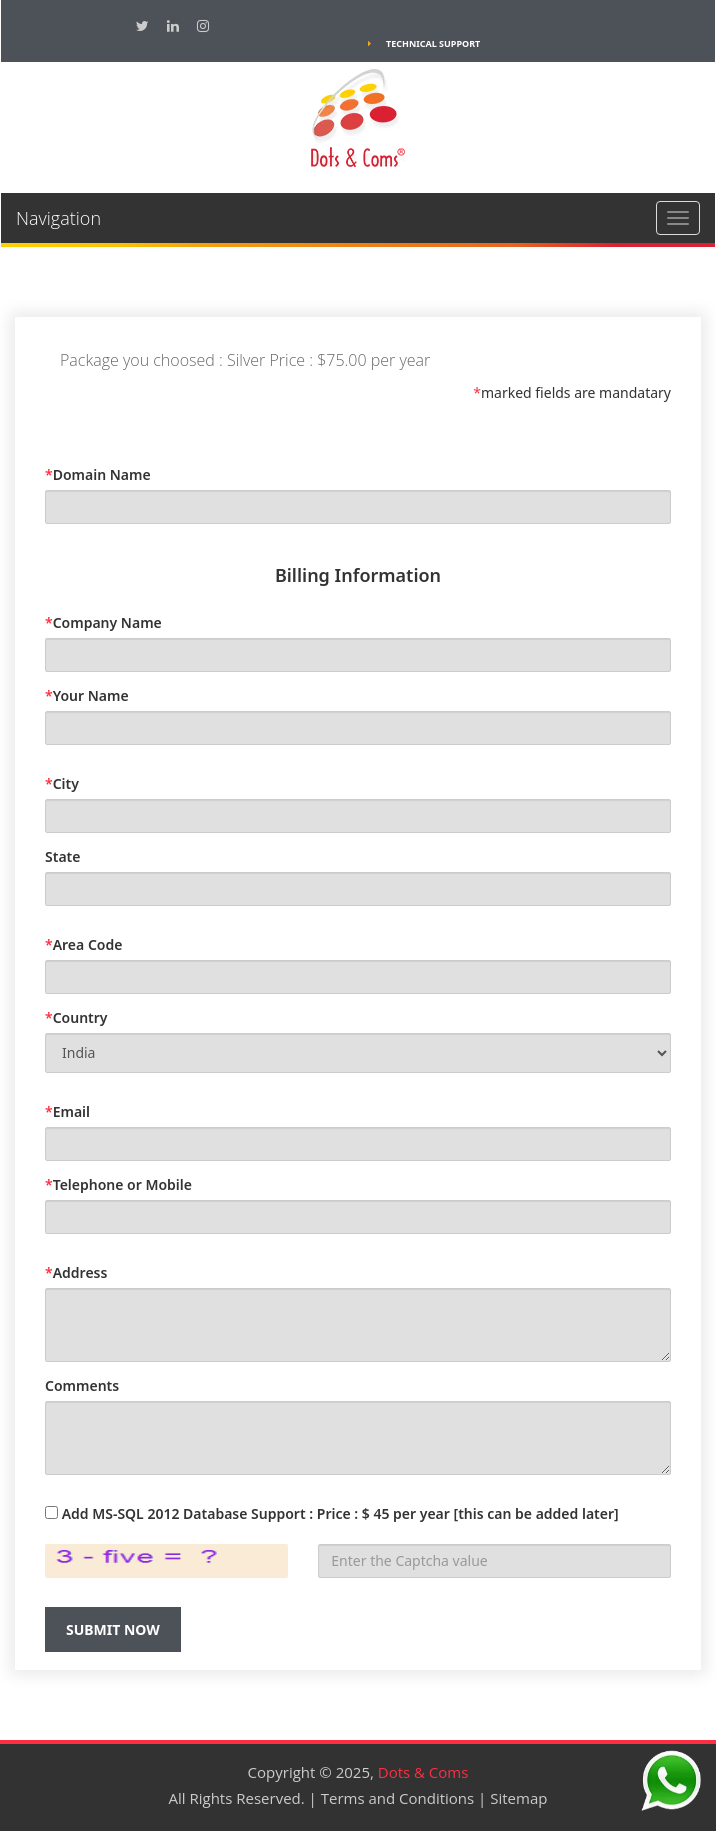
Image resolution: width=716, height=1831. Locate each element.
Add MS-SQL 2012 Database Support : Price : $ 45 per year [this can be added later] (340, 1513)
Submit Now (113, 1629)
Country (76, 1017)
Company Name (103, 622)
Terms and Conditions (398, 1798)
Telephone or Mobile (118, 1184)
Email (67, 1111)
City (62, 783)
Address (76, 1272)
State (62, 856)
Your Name (87, 695)
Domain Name (98, 474)
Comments (82, 1385)
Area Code (83, 944)
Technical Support (424, 43)
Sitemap (518, 1798)
